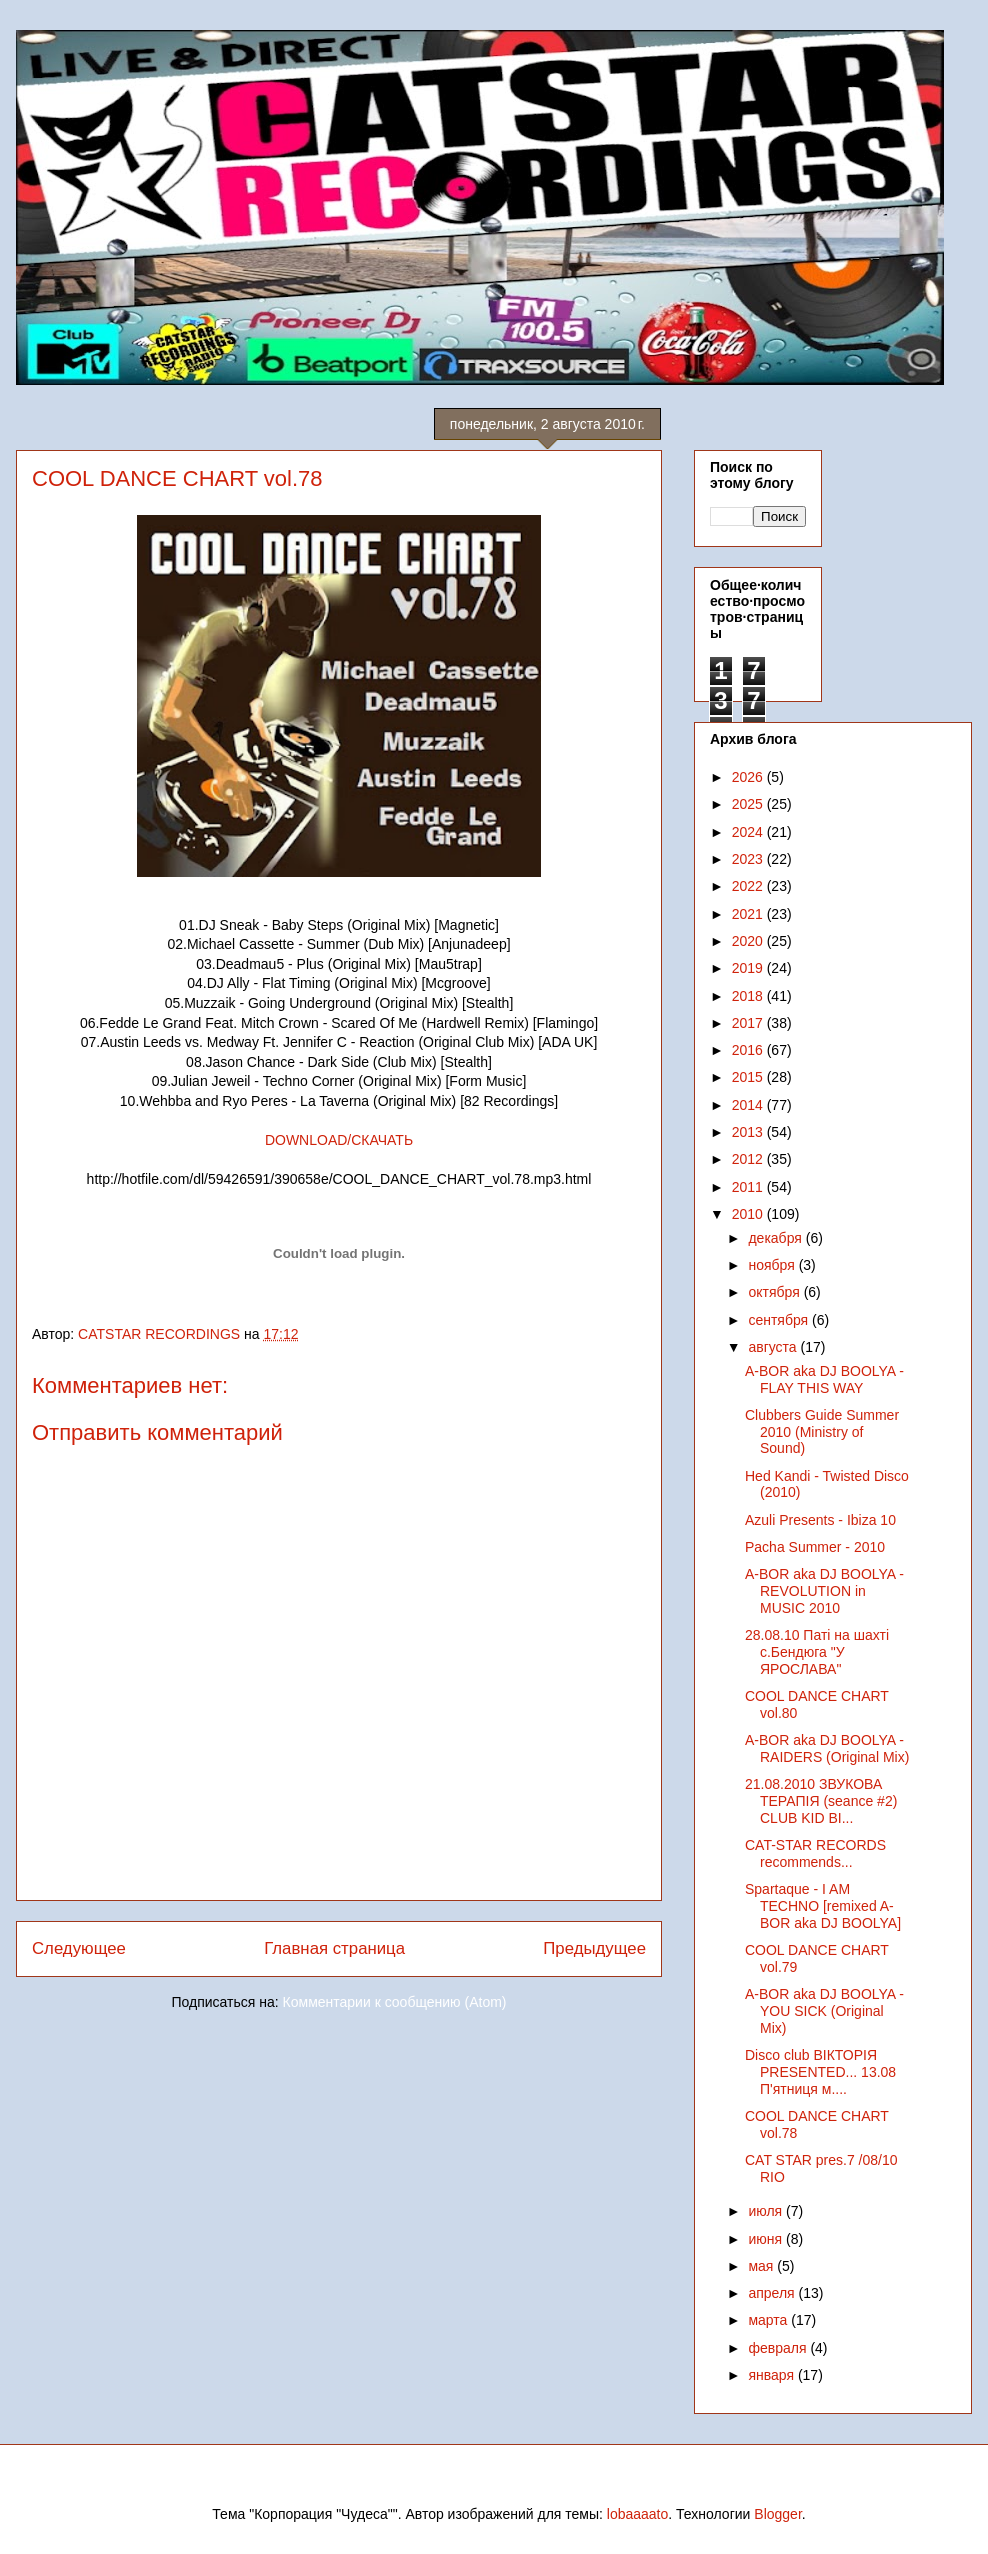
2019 (749, 968)
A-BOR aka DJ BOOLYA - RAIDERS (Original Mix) (827, 1748)
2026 (749, 777)
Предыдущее (594, 1948)
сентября (780, 1320)
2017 (749, 1023)
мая (762, 2266)
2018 (749, 996)
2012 (749, 1159)
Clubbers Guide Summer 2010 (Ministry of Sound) (822, 1432)
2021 (749, 914)
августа (774, 1347)
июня (767, 2239)
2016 (749, 1050)
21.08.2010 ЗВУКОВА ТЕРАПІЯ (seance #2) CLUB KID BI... (821, 1801)
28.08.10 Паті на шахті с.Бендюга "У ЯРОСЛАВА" (817, 1652)
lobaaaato (638, 2514)
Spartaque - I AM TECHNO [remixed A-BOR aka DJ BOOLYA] (823, 1906)
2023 (749, 859)
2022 (749, 886)
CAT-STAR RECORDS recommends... (815, 1853)
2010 (749, 1214)
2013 (749, 1132)
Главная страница (334, 1948)
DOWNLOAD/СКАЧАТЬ (339, 1140)
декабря (776, 1238)
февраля (779, 2348)
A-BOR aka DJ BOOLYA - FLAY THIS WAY (824, 1379)
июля (767, 2211)
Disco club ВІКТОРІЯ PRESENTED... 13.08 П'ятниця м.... (820, 2072)
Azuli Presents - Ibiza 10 (820, 1520)
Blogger (777, 2514)
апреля (773, 2293)
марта (769, 2320)
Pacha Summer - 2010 (815, 1547)
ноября (773, 1265)
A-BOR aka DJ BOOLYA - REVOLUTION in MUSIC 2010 (824, 1591)
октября (775, 1292)
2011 (749, 1187)
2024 (749, 832)
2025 (749, 804)
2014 (749, 1105)
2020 (749, 941)
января (772, 2375)
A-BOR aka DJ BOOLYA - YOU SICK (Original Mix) (824, 2011)
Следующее (79, 1948)
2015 (749, 1077)
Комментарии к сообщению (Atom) (395, 2002)
